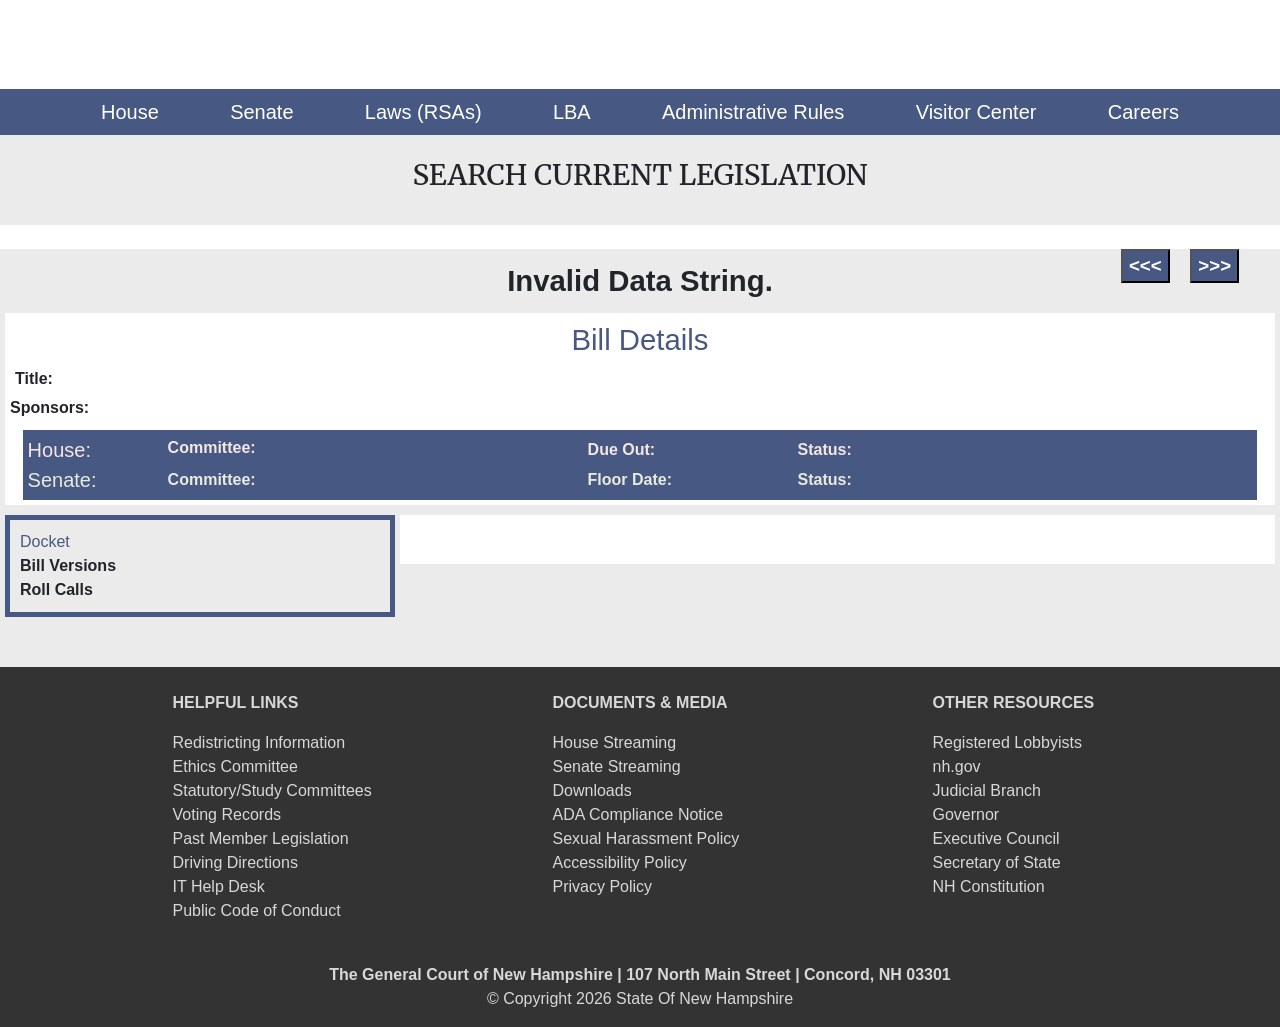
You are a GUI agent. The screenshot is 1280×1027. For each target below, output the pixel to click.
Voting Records (227, 814)
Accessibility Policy (620, 862)
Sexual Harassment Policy (646, 838)
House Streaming (615, 742)
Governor (965, 814)
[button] (130, 112)
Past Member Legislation (261, 838)
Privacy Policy (603, 886)
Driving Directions (235, 862)
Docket (45, 541)
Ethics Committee (235, 766)
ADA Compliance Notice (638, 814)
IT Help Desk (219, 886)
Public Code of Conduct (257, 910)
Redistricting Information (259, 742)
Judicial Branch (986, 790)
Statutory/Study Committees (272, 790)
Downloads (592, 790)
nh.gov (956, 766)
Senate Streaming (617, 766)
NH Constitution (988, 886)
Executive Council (995, 838)
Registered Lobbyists (1006, 742)
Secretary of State (996, 862)
